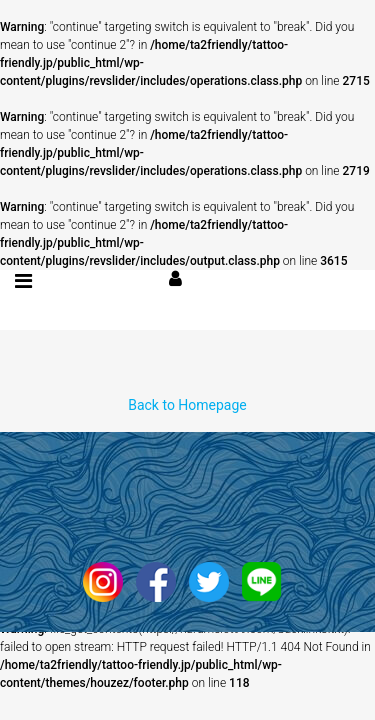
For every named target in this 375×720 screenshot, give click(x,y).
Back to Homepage (187, 405)
